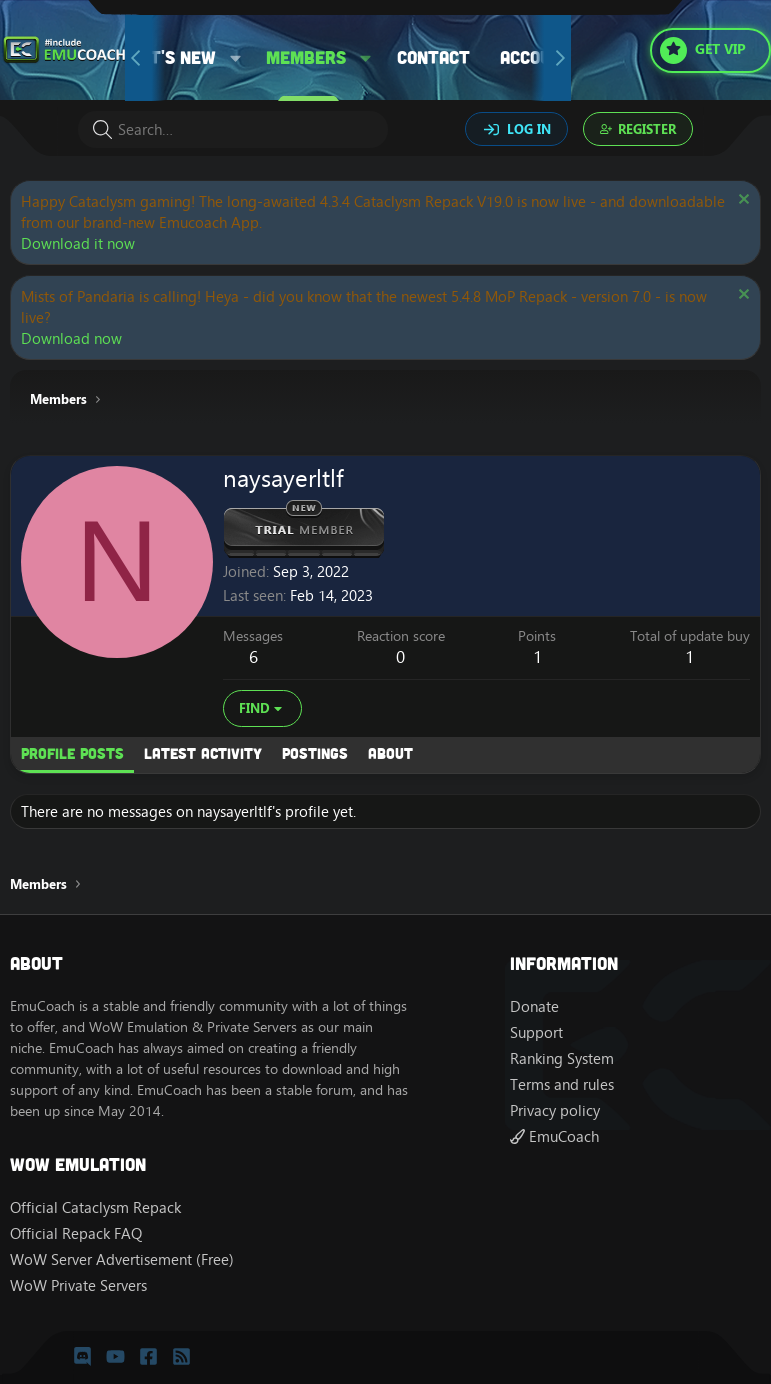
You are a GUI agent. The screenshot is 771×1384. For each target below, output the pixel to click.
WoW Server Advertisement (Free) (122, 1259)
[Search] (233, 129)
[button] (236, 57)
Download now (71, 338)
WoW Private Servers (78, 1285)
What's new (165, 57)
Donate (534, 1006)
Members (306, 57)
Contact (433, 57)
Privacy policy (555, 1110)
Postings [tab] (315, 753)
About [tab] (390, 753)
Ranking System (562, 1058)
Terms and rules (562, 1084)
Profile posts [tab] (72, 753)
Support (536, 1032)
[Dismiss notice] (741, 201)
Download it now (78, 243)
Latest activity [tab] (203, 753)
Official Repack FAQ (76, 1233)
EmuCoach (554, 1136)
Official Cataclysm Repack (95, 1207)
